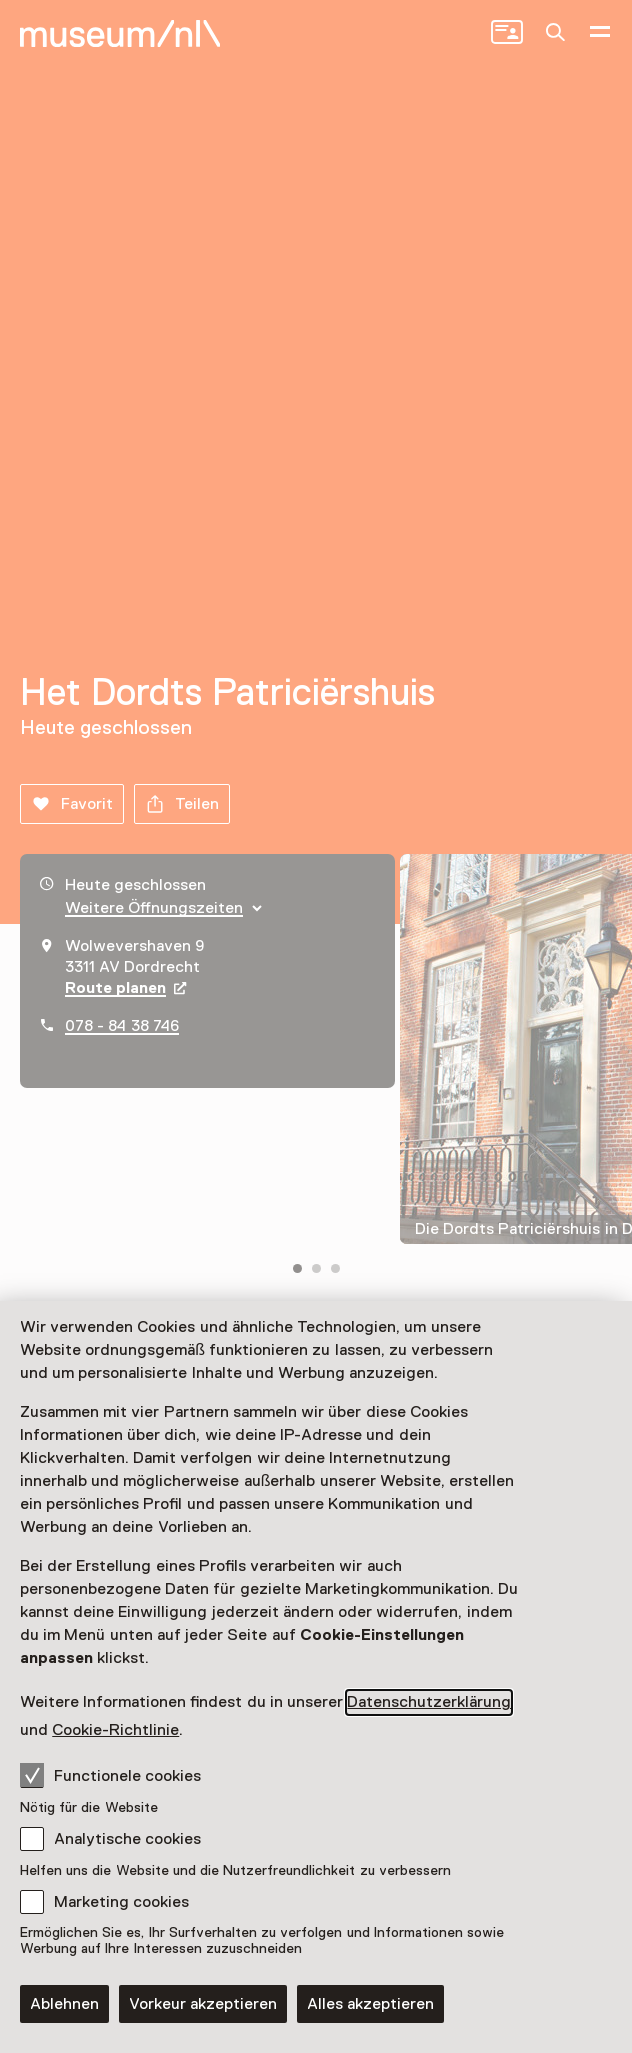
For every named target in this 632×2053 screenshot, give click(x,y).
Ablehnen (64, 2004)
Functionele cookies (110, 1775)
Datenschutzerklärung (429, 1702)
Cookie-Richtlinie (115, 1730)
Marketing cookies (121, 1902)
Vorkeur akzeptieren (203, 2004)
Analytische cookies (127, 1839)
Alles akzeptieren (370, 2004)
